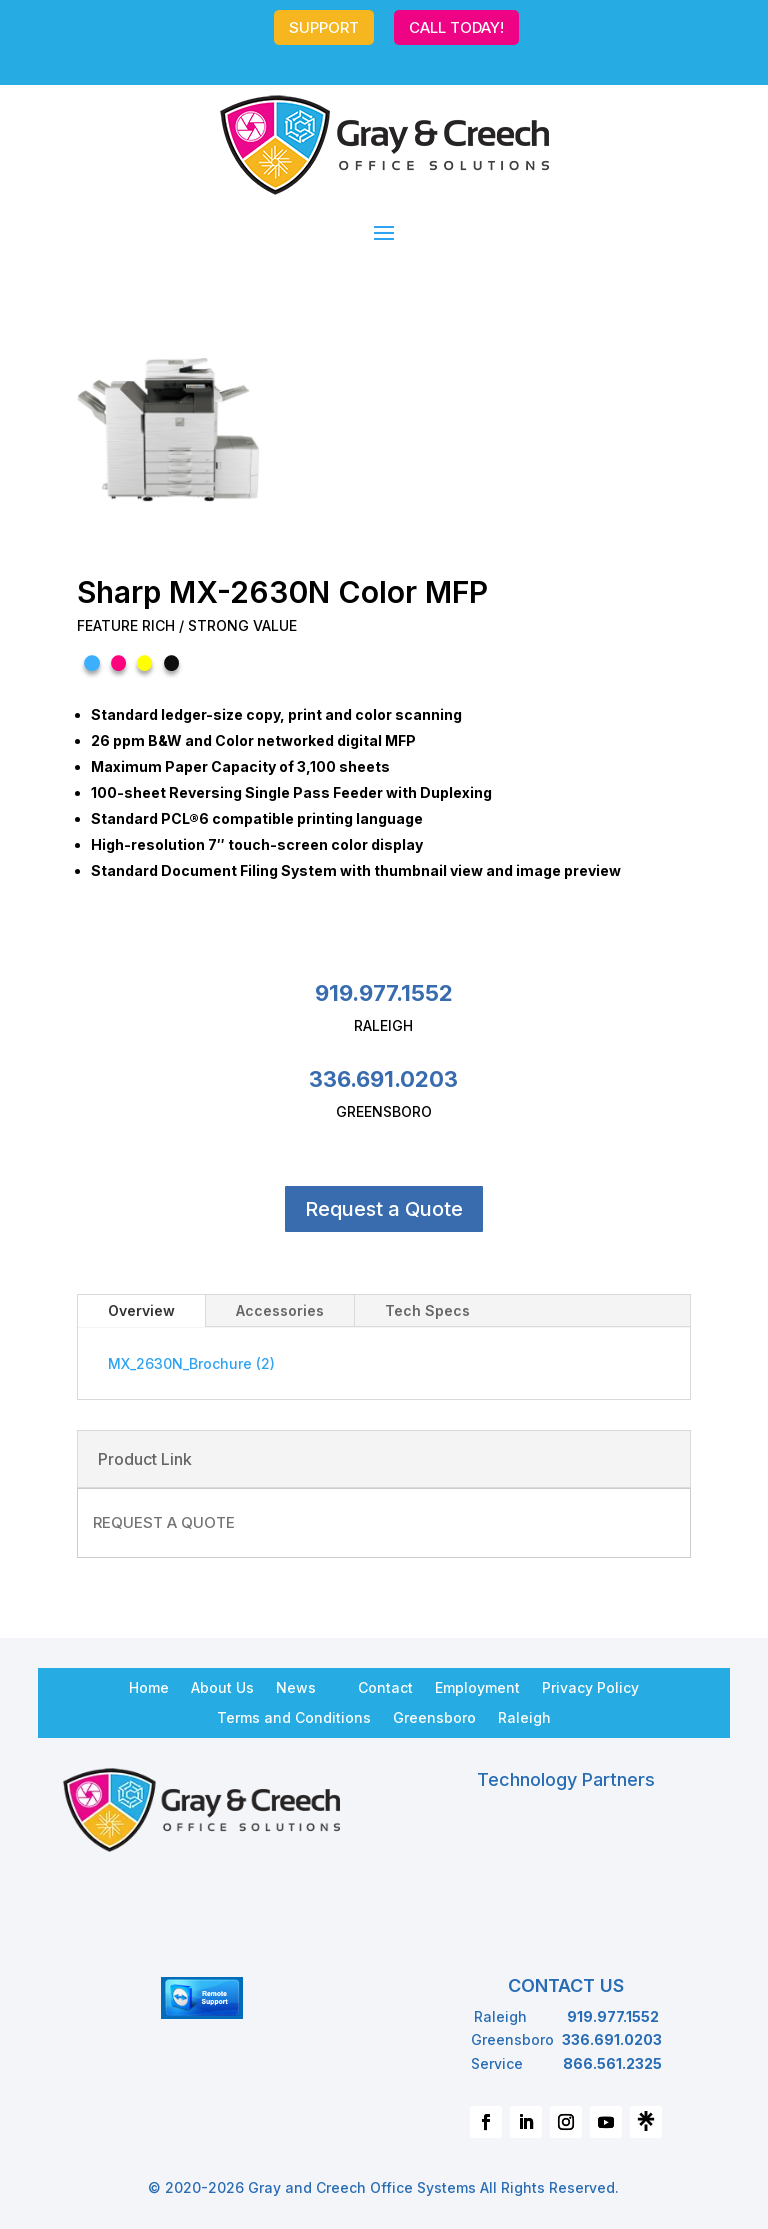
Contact (385, 1687)
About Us (222, 1687)
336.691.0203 (383, 1079)
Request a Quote (384, 1209)
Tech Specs (427, 1310)
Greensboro (434, 1717)
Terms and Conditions (294, 1717)
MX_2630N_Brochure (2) (191, 1363)
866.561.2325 (612, 2063)
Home (149, 1687)
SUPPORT (324, 27)
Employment (477, 1687)
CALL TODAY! (456, 27)
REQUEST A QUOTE (164, 1522)
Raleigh (524, 1717)
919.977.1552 (384, 993)
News (296, 1687)
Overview (141, 1310)
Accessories (280, 1310)
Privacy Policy (590, 1687)
